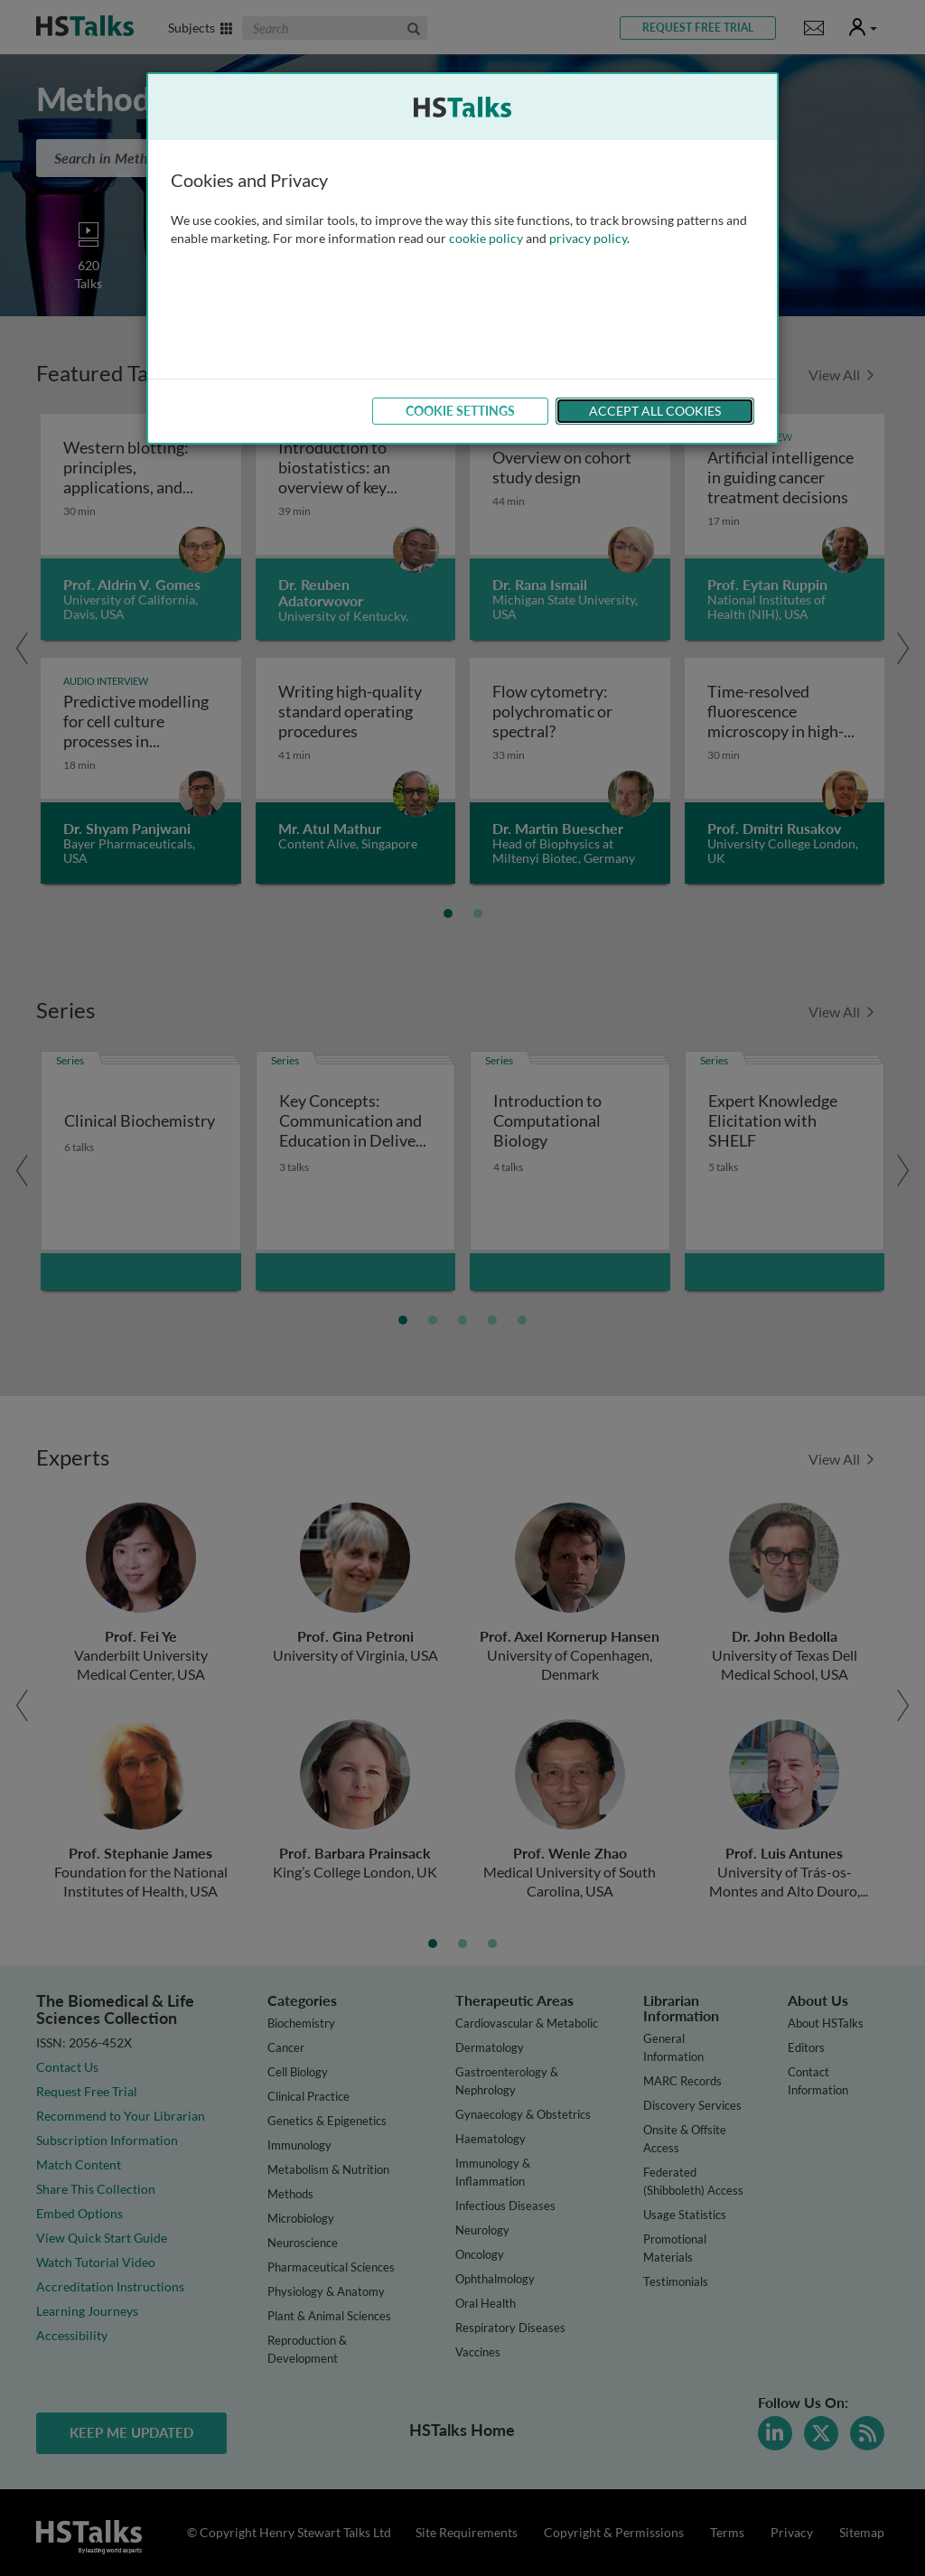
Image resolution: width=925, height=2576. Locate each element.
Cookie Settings (460, 410)
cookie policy (486, 238)
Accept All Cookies (655, 410)
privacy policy (588, 238)
